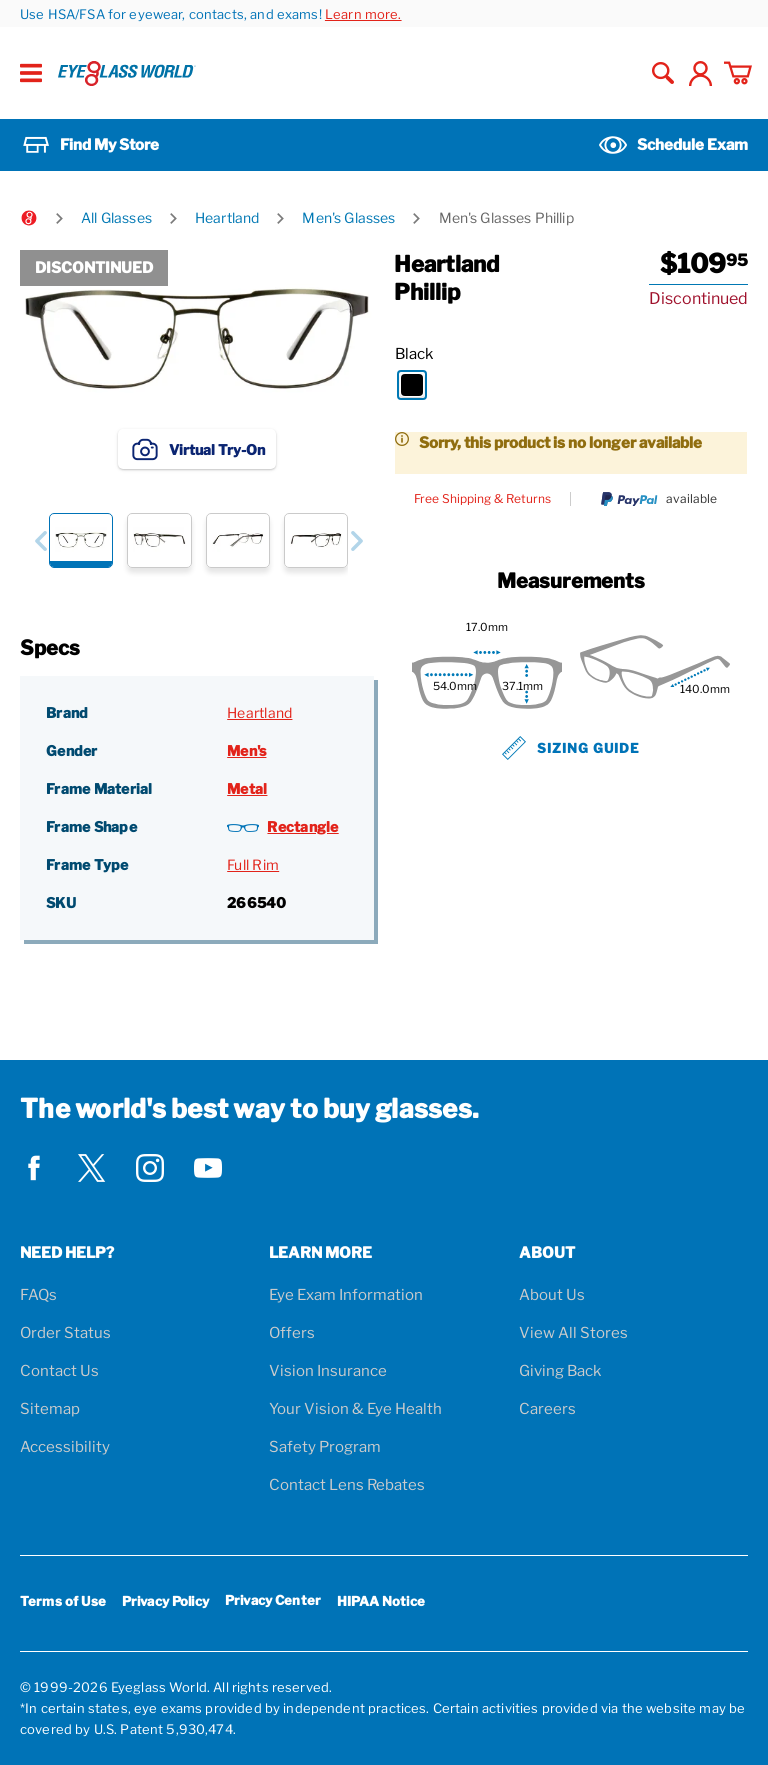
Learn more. (363, 14)
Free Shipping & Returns (482, 499)
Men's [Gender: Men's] (246, 750)
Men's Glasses (348, 217)
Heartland (227, 217)
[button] (40, 540)
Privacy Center (273, 1603)
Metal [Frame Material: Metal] (247, 788)
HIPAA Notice (381, 1601)
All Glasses (116, 217)
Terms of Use (63, 1601)
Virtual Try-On (197, 449)
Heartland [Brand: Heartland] (259, 712)
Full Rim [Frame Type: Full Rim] (253, 864)
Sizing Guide (571, 748)
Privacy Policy (165, 1601)
